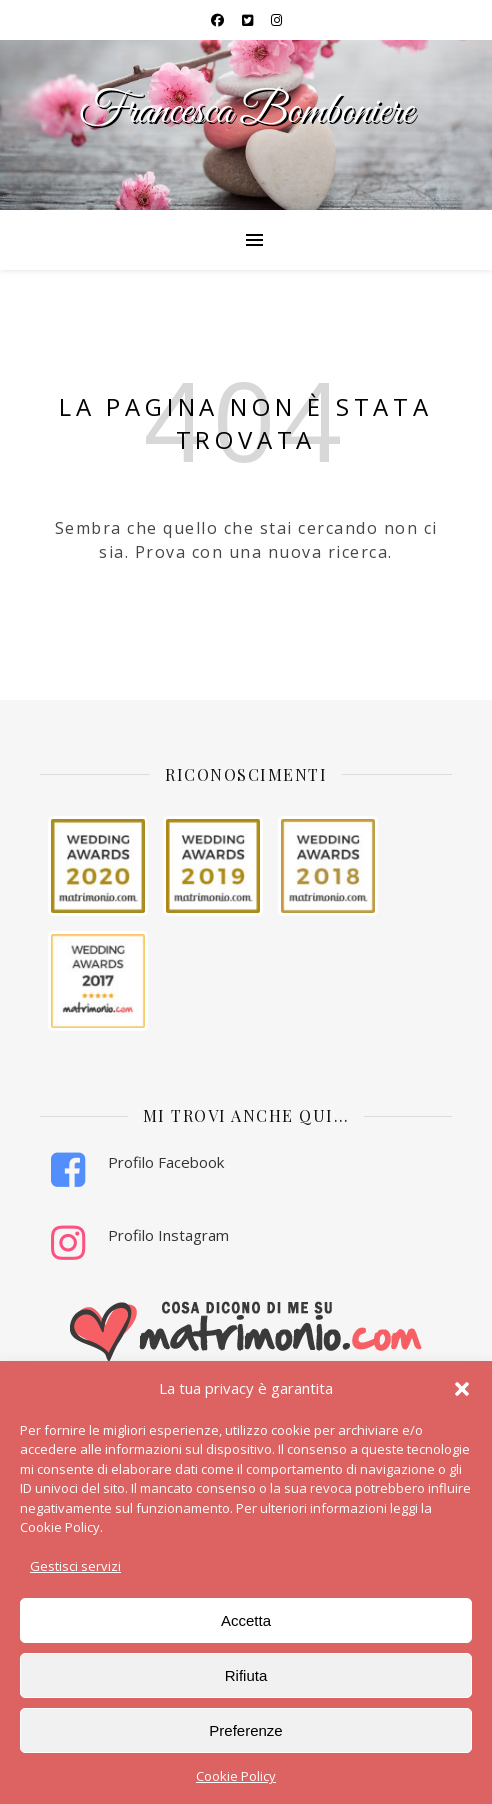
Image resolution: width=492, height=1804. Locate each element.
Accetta (246, 1620)
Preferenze (245, 1730)
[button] (462, 1389)
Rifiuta (246, 1675)
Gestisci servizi (75, 1566)
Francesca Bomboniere (246, 112)
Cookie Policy (236, 1776)
